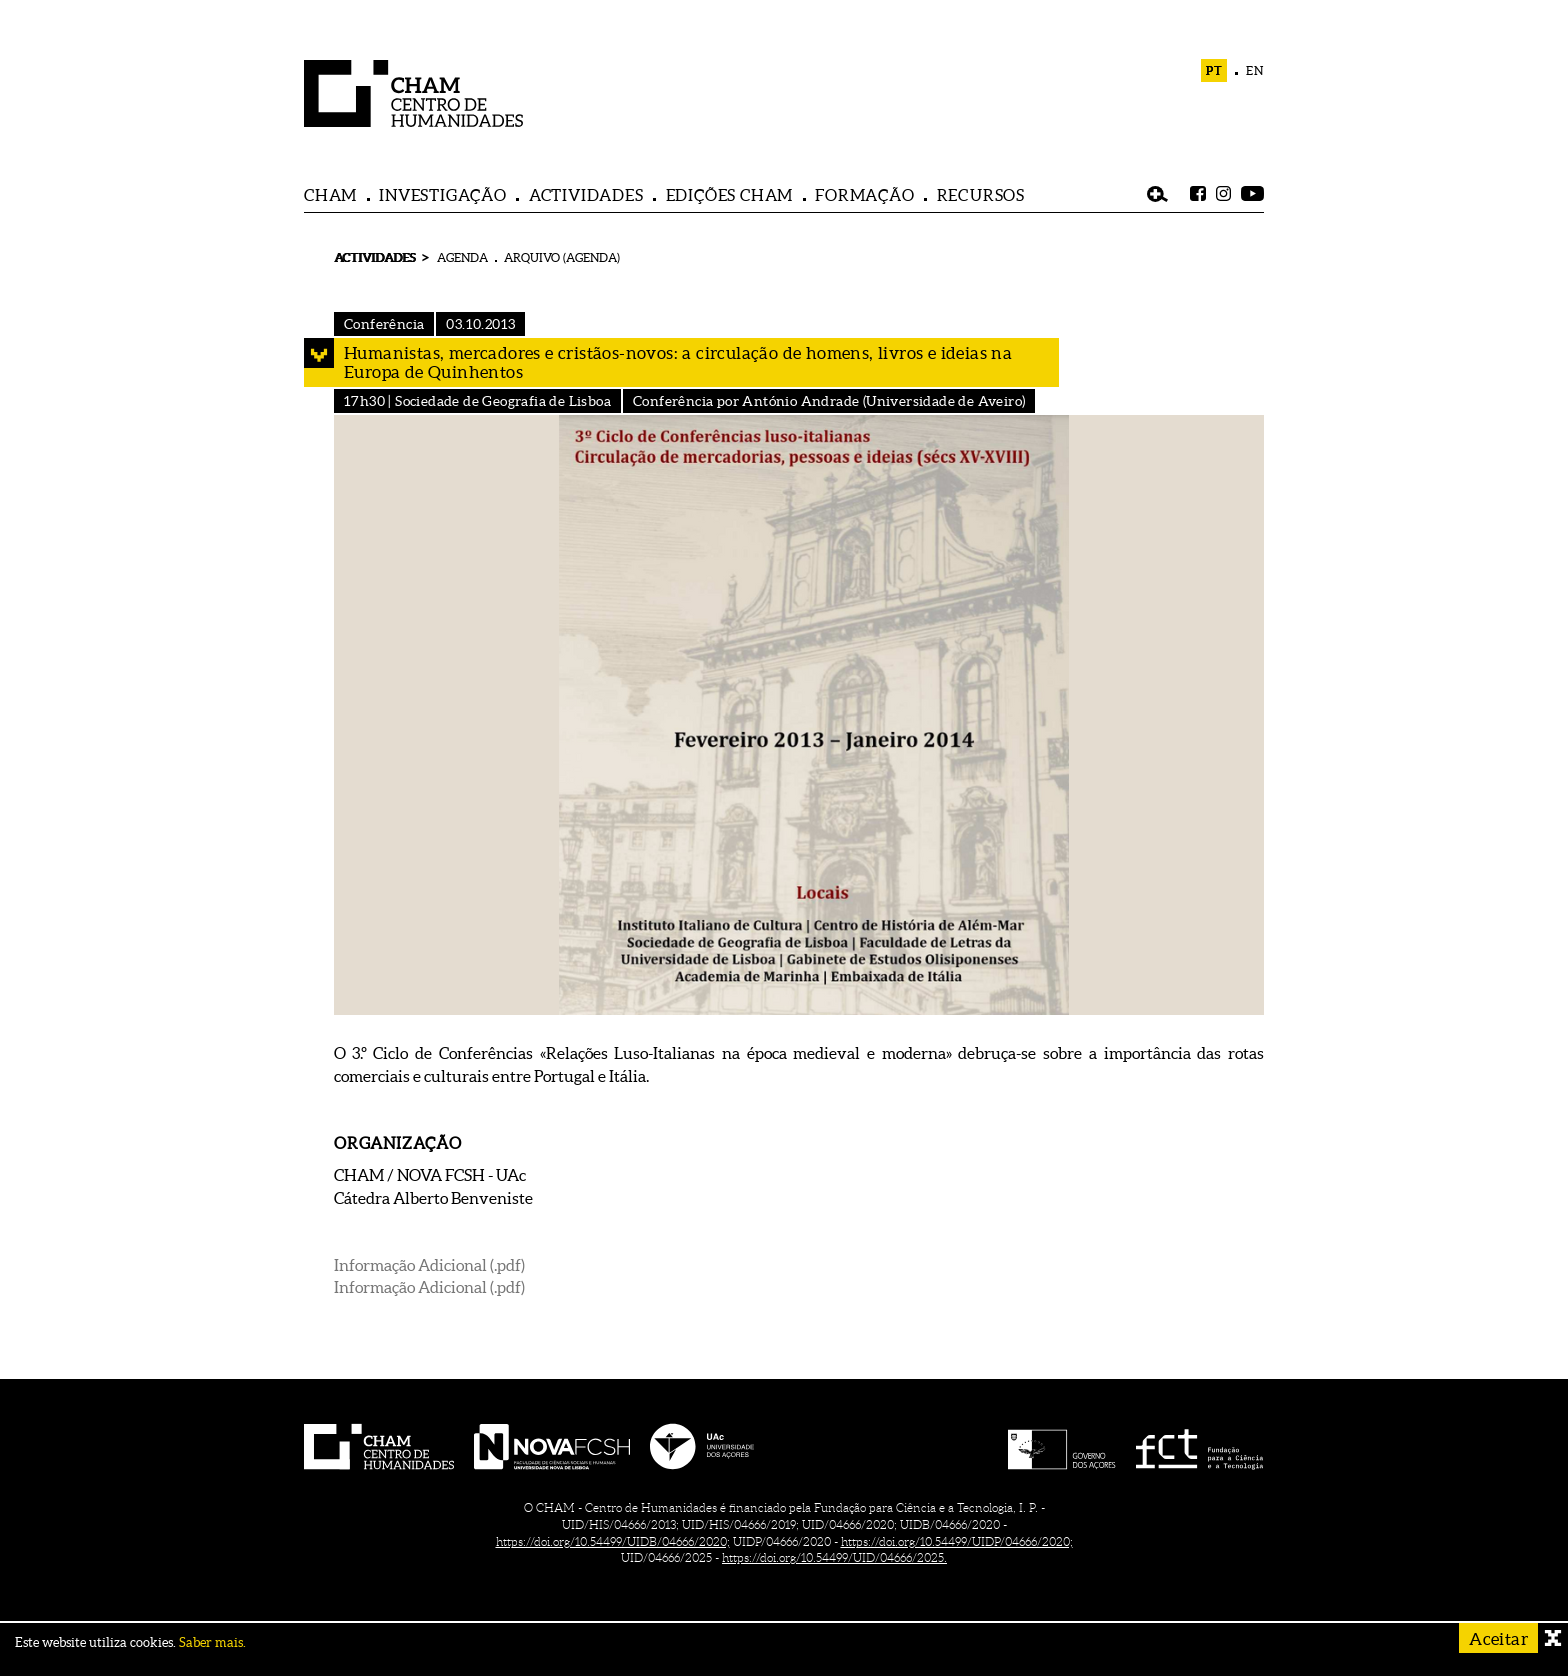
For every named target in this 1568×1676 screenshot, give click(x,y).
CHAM (330, 195)
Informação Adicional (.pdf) (429, 1265)
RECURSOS (981, 195)
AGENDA (462, 257)
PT (1214, 70)
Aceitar (1498, 1638)
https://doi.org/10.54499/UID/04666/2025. (834, 1557)
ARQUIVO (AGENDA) (562, 257)
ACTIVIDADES (586, 195)
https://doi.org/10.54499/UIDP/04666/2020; (957, 1541)
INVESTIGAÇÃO (443, 195)
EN (1255, 70)
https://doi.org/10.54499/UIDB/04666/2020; (613, 1541)
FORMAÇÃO (864, 195)
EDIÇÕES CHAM (730, 195)
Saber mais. (212, 1642)
